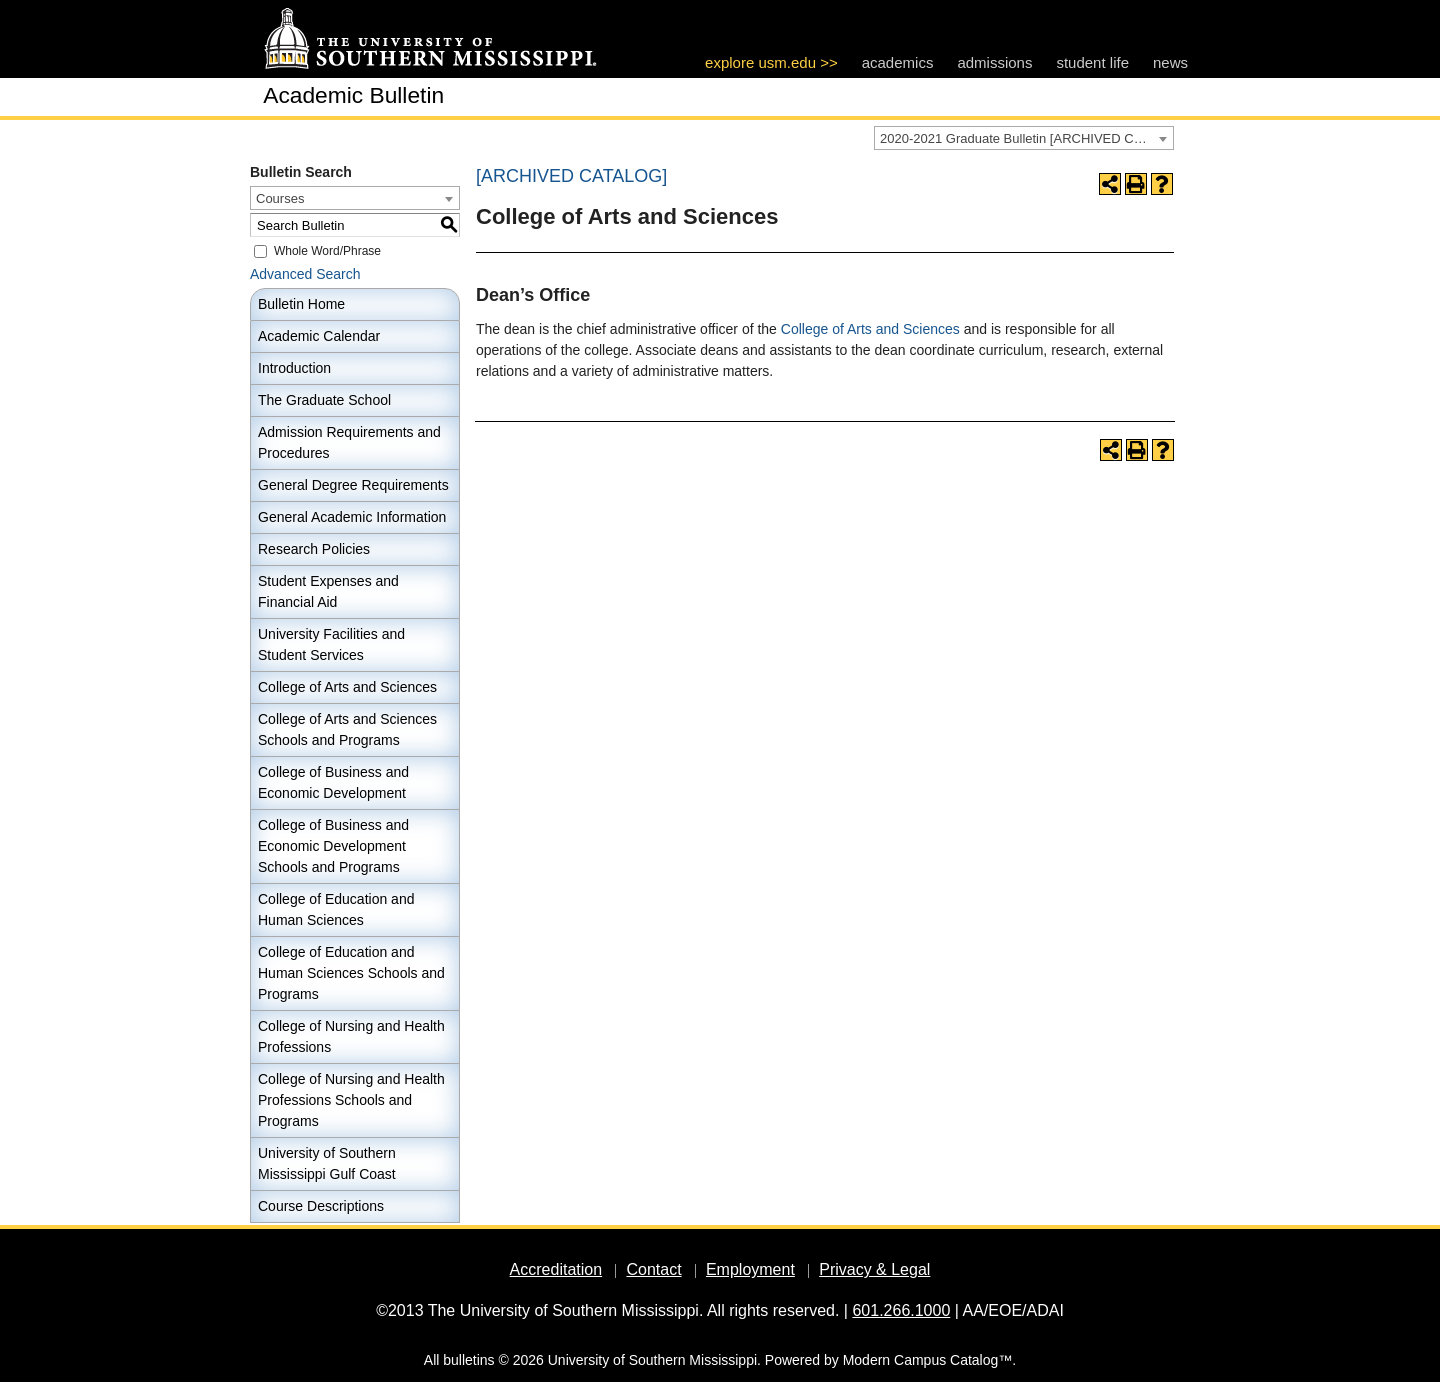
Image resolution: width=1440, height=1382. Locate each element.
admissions (994, 62)
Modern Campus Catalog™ (928, 1360)
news (1170, 62)
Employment (750, 1269)
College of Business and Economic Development (333, 782)
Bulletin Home (301, 304)
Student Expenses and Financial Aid (328, 591)
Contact (653, 1269)
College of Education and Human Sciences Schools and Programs (351, 973)
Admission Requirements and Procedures (349, 442)
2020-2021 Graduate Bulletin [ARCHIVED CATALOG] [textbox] (1026, 138)
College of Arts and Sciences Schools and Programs (347, 729)
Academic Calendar (319, 336)
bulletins (468, 1360)
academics (898, 62)
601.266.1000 (901, 1310)
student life (1092, 62)
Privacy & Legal (874, 1269)
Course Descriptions (321, 1206)
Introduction (294, 368)
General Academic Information (352, 517)
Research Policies (314, 549)
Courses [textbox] (280, 198)
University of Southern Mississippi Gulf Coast (327, 1163)
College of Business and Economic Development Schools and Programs (333, 846)
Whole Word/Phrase (327, 251)
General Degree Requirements (353, 485)
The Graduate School (324, 400)
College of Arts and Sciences (347, 687)
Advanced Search (305, 274)
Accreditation (556, 1269)
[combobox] (1024, 138)
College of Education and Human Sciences (336, 909)
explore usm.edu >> (771, 62)
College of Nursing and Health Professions (351, 1036)
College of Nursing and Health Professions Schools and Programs (351, 1100)
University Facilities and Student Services (331, 644)
